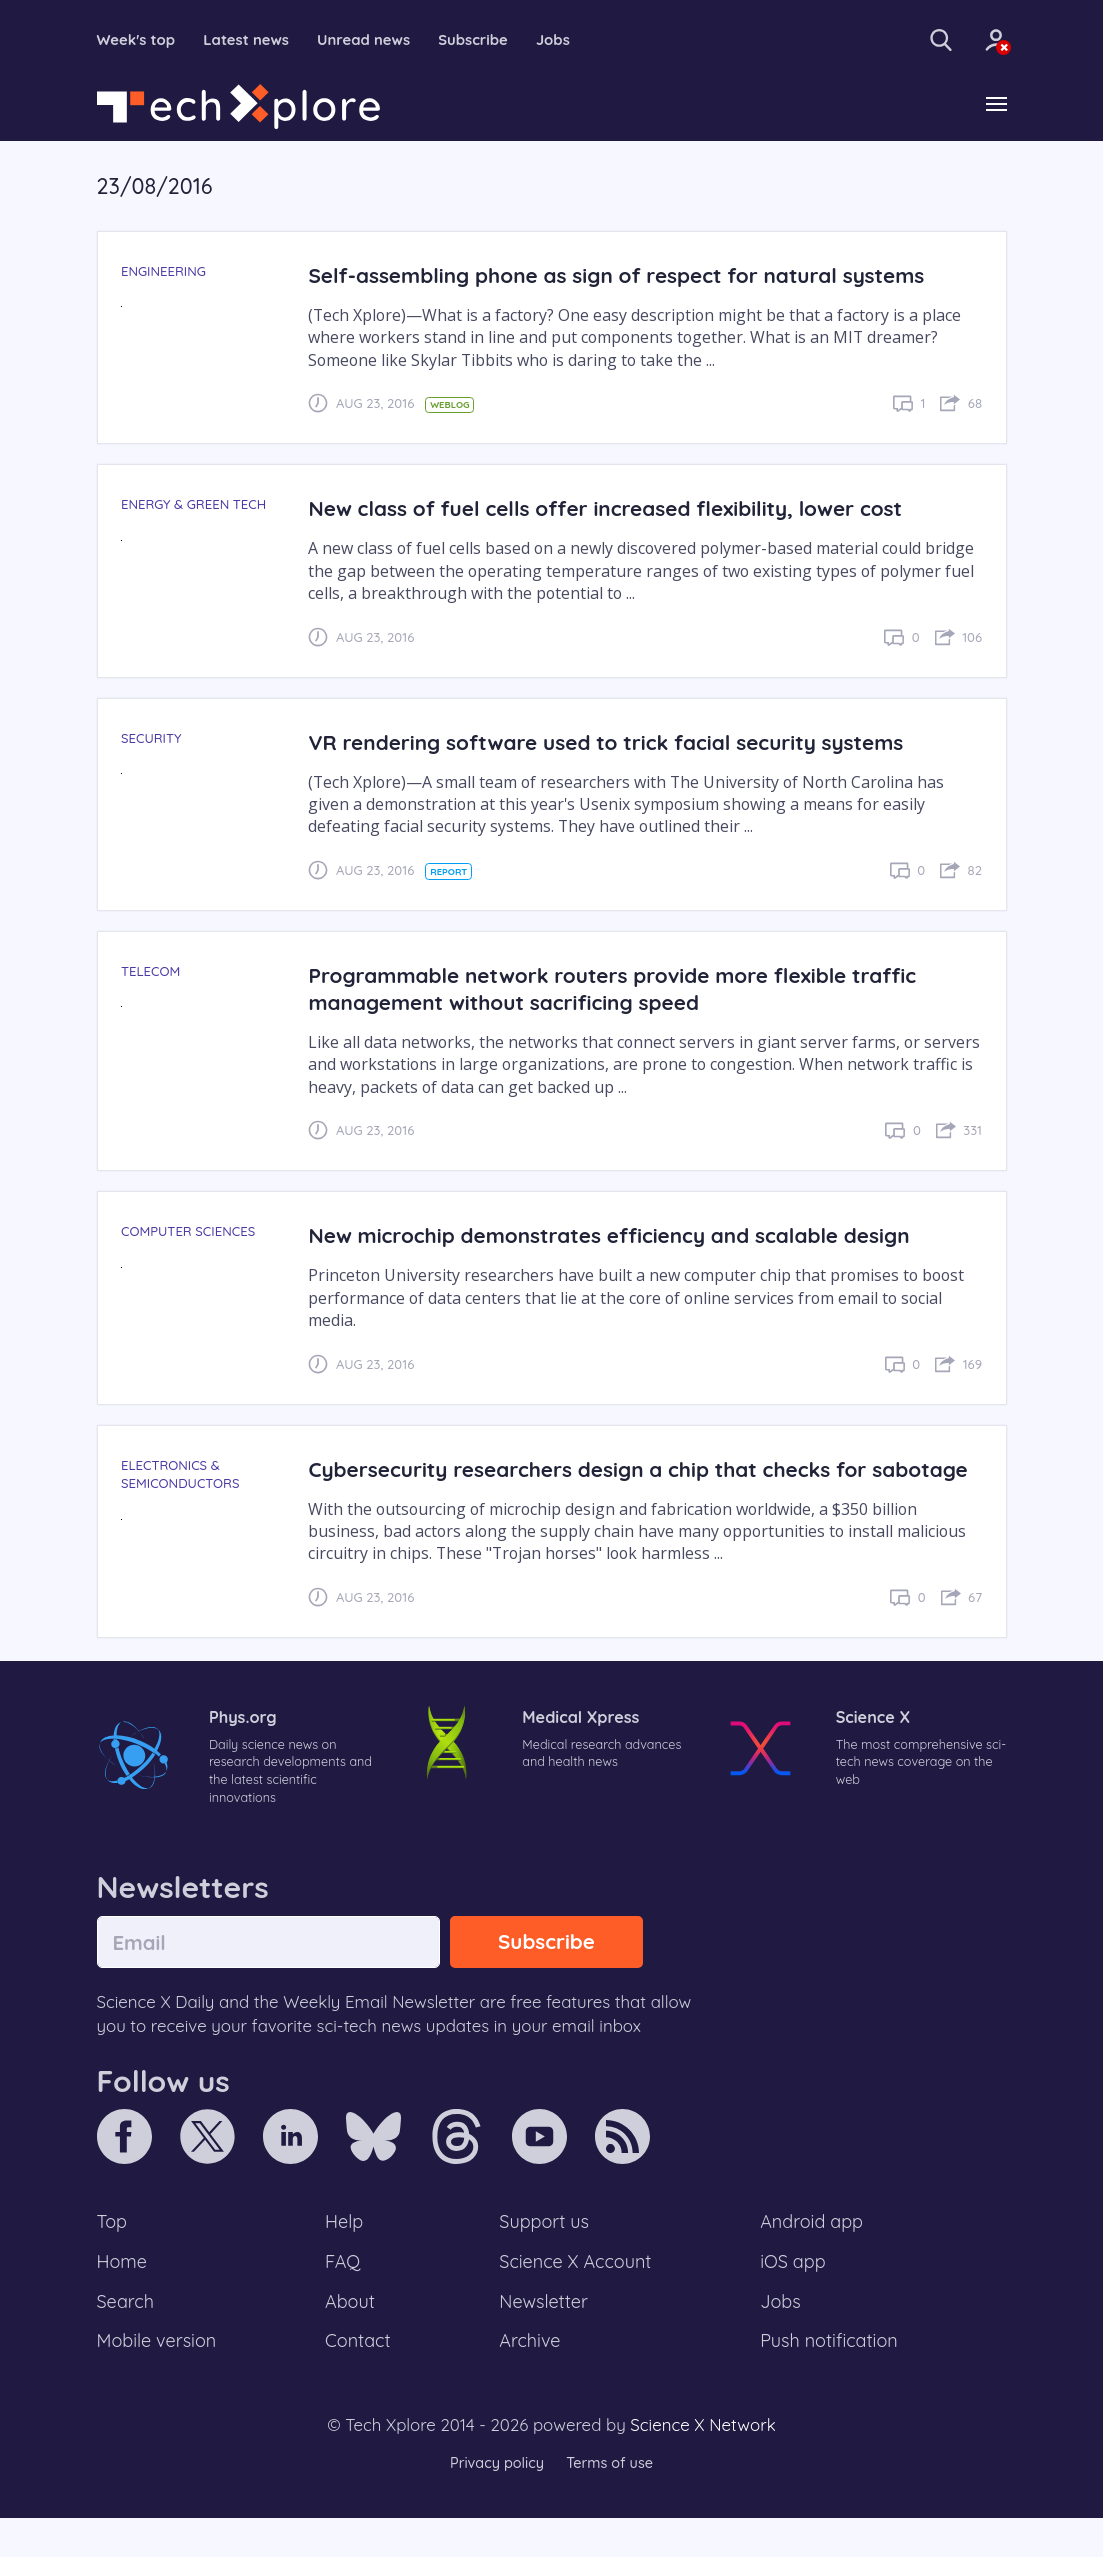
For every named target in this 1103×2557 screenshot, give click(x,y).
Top (113, 2255)
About (351, 2337)
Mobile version (159, 2379)
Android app (812, 2255)
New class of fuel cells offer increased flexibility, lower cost (616, 509)
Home (123, 2296)
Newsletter (543, 2337)
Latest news (255, 40)
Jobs (578, 40)
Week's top (139, 40)
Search (127, 2337)
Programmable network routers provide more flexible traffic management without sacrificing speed (624, 990)
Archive (529, 2379)
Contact (359, 2379)
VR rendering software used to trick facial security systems (617, 742)
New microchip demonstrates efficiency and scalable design (620, 1236)
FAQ (343, 2296)
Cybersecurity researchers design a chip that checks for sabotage (598, 1483)
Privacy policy (495, 2501)
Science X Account (576, 2296)
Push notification (830, 2379)
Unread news (379, 40)
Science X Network (702, 2463)
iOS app (793, 2296)
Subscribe (494, 40)
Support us (543, 2255)
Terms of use (612, 2501)
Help (345, 2255)
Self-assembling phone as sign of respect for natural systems (628, 276)
